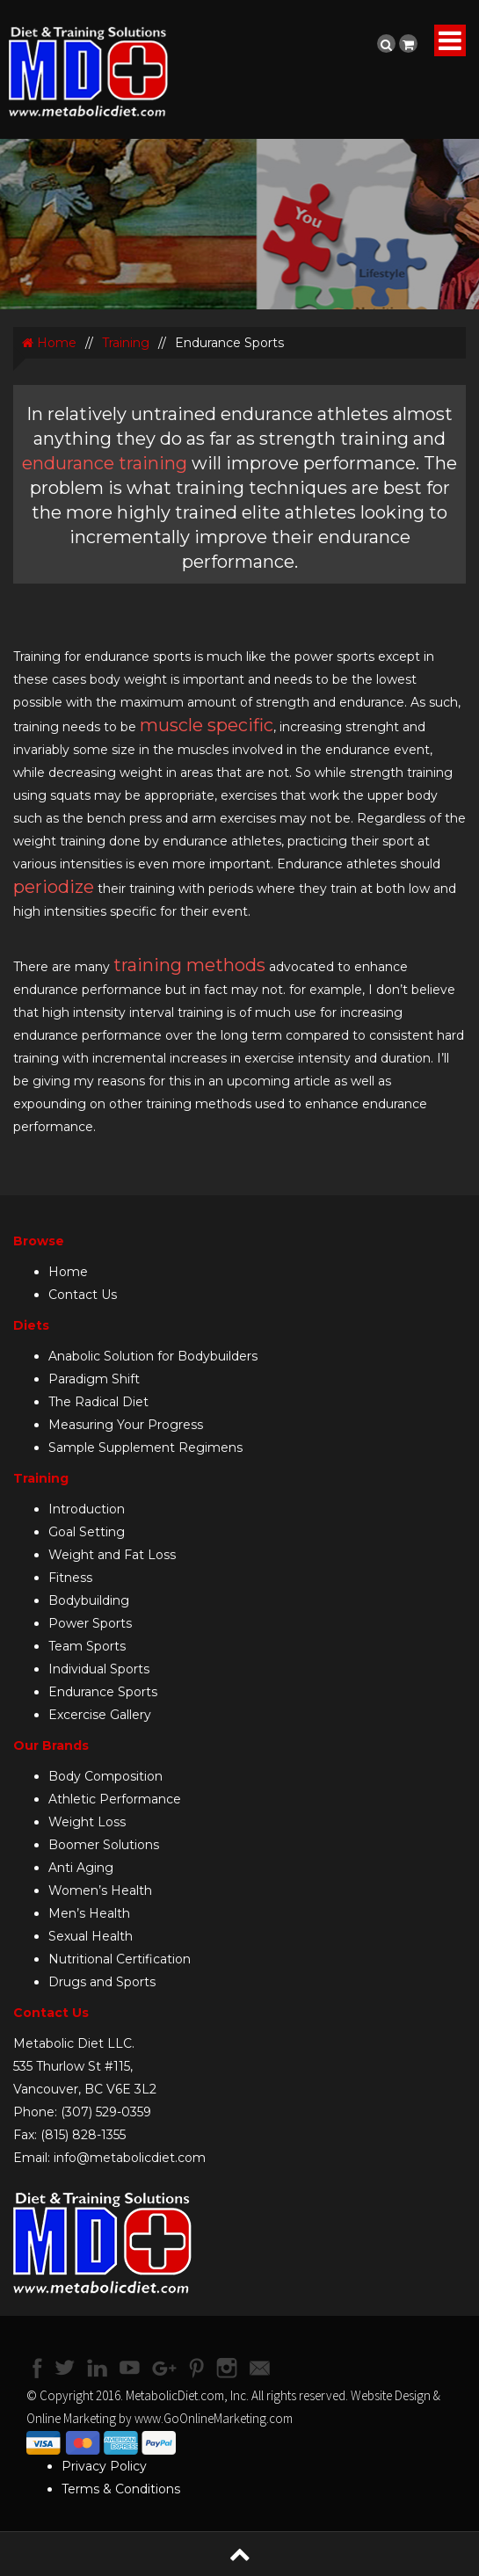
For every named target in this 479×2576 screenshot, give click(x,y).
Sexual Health (90, 1936)
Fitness (70, 1578)
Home (49, 343)
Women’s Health (100, 1890)
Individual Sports (98, 1669)
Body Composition (105, 1776)
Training (125, 343)
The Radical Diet (98, 1402)
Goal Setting (86, 1532)
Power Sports (90, 1623)
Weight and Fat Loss (112, 1555)
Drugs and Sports (102, 1982)
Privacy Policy (104, 2466)
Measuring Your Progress (125, 1425)
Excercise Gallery (99, 1715)
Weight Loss (87, 1822)
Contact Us (82, 1295)
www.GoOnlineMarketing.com (213, 2418)
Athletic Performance (114, 1799)
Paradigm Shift (94, 1379)
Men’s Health (89, 1913)
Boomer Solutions (103, 1845)
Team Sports (87, 1646)
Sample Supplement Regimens (145, 1447)
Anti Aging (80, 1868)
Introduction (86, 1509)
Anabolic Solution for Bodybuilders (153, 1356)
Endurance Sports (102, 1692)
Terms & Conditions (121, 2489)
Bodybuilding (88, 1600)
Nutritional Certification (119, 1959)
